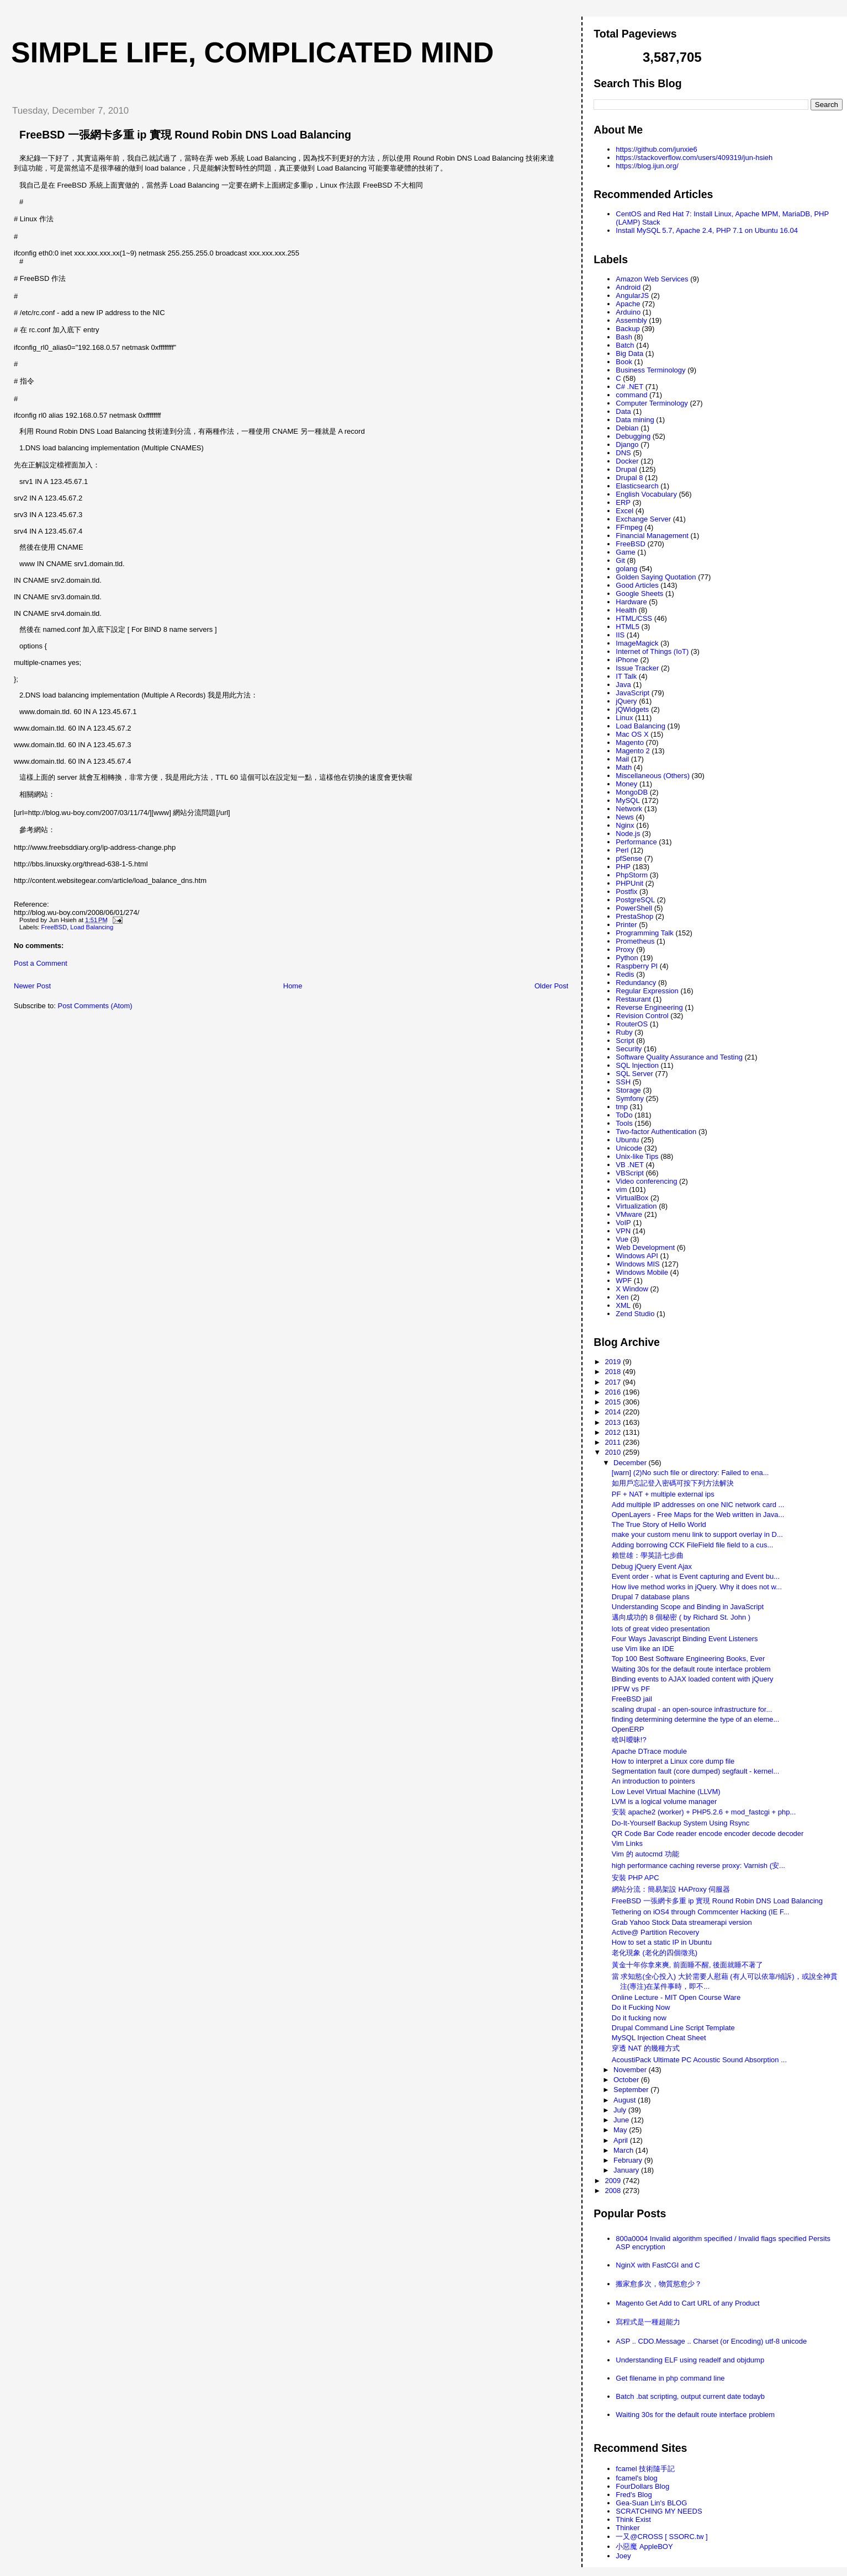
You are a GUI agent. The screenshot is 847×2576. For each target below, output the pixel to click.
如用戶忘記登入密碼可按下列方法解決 (673, 1483)
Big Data (629, 353)
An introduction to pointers (653, 1781)
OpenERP (628, 1729)
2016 (614, 1392)
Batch (625, 345)
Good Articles (637, 585)
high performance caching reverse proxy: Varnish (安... (698, 1865)
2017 (614, 1382)
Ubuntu (627, 1140)
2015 (614, 1402)
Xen (622, 1297)
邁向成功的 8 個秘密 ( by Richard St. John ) (681, 1617)
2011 (614, 1442)
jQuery (626, 701)
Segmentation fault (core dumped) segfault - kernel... (696, 1771)
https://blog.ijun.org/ (647, 166)
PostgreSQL (635, 900)
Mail (622, 759)
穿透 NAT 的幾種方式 (646, 2048)
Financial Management (652, 535)
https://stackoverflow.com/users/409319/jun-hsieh (694, 157)
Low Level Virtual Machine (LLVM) (666, 1791)
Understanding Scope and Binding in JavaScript (688, 1607)
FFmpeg (629, 527)
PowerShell (634, 908)
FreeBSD (54, 927)
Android (628, 287)
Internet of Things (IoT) (652, 651)
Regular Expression (647, 991)
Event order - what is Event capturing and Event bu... (696, 1576)
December (631, 1463)
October (627, 2079)
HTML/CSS (634, 618)
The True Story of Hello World (659, 1524)
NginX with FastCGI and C (658, 2265)
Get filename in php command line (670, 2378)
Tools (624, 1123)
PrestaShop (634, 916)
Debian (627, 428)
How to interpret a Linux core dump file (673, 1761)
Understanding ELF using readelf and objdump (690, 2360)
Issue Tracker (637, 668)
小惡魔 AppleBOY (644, 2546)
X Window (632, 1289)
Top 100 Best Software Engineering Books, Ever (688, 1658)
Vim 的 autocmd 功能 (645, 1854)
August (625, 2100)
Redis (625, 974)
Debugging (633, 436)
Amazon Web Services (652, 279)
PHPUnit (629, 883)
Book (624, 362)
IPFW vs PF (631, 1689)
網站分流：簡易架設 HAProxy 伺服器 (671, 1889)
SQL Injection (637, 1065)
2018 (614, 1371)
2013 (614, 1422)
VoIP (623, 1222)
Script (625, 1040)
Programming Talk (645, 933)
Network (629, 809)
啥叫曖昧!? (629, 1740)
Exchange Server (643, 519)
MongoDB (632, 792)
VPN (623, 1231)
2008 (614, 2190)
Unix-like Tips (637, 1156)
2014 (614, 1412)
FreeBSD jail (632, 1699)
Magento (630, 742)
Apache (628, 304)
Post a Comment (40, 963)
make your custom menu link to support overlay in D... (697, 1534)
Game (625, 552)
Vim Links (627, 1843)
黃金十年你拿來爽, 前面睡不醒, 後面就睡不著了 (687, 1965)
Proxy (625, 949)
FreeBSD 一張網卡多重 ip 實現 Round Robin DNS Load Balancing (185, 135)
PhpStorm (632, 875)
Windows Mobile (642, 1272)
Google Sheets (639, 593)
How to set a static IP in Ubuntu (662, 1942)
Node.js (628, 833)
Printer (626, 924)
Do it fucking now (639, 2018)
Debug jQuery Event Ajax (652, 1566)
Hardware (631, 602)
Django (627, 444)
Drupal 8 (629, 477)
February (628, 2160)
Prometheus (635, 941)
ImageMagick (637, 643)
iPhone (627, 660)
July (620, 2110)
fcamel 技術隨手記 (645, 2469)
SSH (623, 1082)
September (631, 2089)
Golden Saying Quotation (656, 577)
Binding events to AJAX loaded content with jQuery (693, 1679)
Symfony (630, 1098)
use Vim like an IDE (643, 1648)
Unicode (629, 1148)
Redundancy (636, 982)
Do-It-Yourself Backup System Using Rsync (681, 1823)
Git (620, 560)
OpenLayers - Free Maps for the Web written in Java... (698, 1514)
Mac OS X (632, 734)
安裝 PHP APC (635, 1878)
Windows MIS (637, 1264)
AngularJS (632, 295)
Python (627, 958)
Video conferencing (646, 1181)
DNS (623, 453)
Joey (623, 2556)
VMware (629, 1214)
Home (293, 986)
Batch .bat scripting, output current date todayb (690, 2396)
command (631, 395)
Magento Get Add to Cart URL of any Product (687, 2303)
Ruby (624, 1032)
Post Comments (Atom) (95, 1006)
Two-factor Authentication (656, 1131)
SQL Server (634, 1073)
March (624, 2150)
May (621, 2130)
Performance (636, 842)
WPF (624, 1280)
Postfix (626, 891)
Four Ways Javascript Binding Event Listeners (685, 1639)
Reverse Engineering (649, 1007)
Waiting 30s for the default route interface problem (691, 1669)
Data (623, 411)
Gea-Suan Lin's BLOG (651, 2503)
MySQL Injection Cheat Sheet (659, 2038)
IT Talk (626, 676)
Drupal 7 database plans (651, 1597)
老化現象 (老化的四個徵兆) (654, 1953)
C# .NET (629, 386)
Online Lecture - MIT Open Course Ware (676, 1997)
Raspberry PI (637, 966)
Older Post (551, 986)
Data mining (635, 420)
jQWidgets (632, 709)
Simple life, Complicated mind (252, 52)
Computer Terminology (652, 403)
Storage (628, 1090)
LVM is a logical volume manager (664, 1801)
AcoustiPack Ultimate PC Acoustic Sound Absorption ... (699, 2060)
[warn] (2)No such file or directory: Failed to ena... (690, 1472)
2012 (614, 1432)
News (625, 817)
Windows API (637, 1256)
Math (624, 767)
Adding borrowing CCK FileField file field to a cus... (693, 1545)
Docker (627, 461)
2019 (614, 1362)
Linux (624, 718)
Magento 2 (632, 751)
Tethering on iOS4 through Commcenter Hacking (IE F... (701, 1912)
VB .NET (630, 1165)
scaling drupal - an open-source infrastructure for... (692, 1709)
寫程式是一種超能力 (648, 2322)
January (627, 2170)
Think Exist (633, 2519)
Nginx (625, 825)
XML (623, 1305)
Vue (622, 1239)
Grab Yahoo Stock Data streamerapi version (682, 1922)
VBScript (630, 1173)
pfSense (629, 858)
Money (626, 784)
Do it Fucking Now (641, 2007)
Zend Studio (635, 1314)
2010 (614, 1452)
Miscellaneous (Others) (653, 775)
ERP (623, 502)
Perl (622, 850)
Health (626, 610)
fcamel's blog (636, 2478)
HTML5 (627, 626)
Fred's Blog (634, 2494)
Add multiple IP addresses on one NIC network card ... (698, 1504)
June (622, 2120)
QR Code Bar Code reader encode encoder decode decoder (708, 1833)
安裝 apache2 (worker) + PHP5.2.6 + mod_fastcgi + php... (704, 1812)
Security (629, 1049)
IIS (620, 635)
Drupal (626, 469)
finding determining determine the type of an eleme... (696, 1719)
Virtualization (636, 1206)
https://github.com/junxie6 (656, 149)
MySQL (627, 800)
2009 (614, 2180)
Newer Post (32, 986)
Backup (627, 328)
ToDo (624, 1115)
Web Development (645, 1247)
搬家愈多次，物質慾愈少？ (659, 2284)
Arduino (628, 312)
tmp (622, 1107)
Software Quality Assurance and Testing (679, 1057)
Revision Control (642, 1016)
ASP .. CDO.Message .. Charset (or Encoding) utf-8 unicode (711, 2341)
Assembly (631, 320)
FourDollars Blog (642, 2486)
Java (623, 684)
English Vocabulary (646, 494)
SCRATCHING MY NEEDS (659, 2511)
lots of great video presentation (661, 1629)
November (631, 2070)
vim (621, 1189)
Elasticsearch (637, 486)
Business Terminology (650, 370)
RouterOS (632, 1024)
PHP (623, 867)
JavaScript (632, 693)
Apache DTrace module (649, 1751)
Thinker (627, 2528)
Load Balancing (91, 927)
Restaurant (633, 999)
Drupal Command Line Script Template (673, 2028)
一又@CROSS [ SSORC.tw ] (661, 2536)
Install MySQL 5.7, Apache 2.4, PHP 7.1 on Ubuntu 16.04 (707, 230)
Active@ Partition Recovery (655, 1932)
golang (626, 569)
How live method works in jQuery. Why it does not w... (697, 1587)
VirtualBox (632, 1198)
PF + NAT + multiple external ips (663, 1494)
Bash (624, 337)
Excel (624, 511)
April (621, 2140)
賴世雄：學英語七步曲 (648, 1555)
